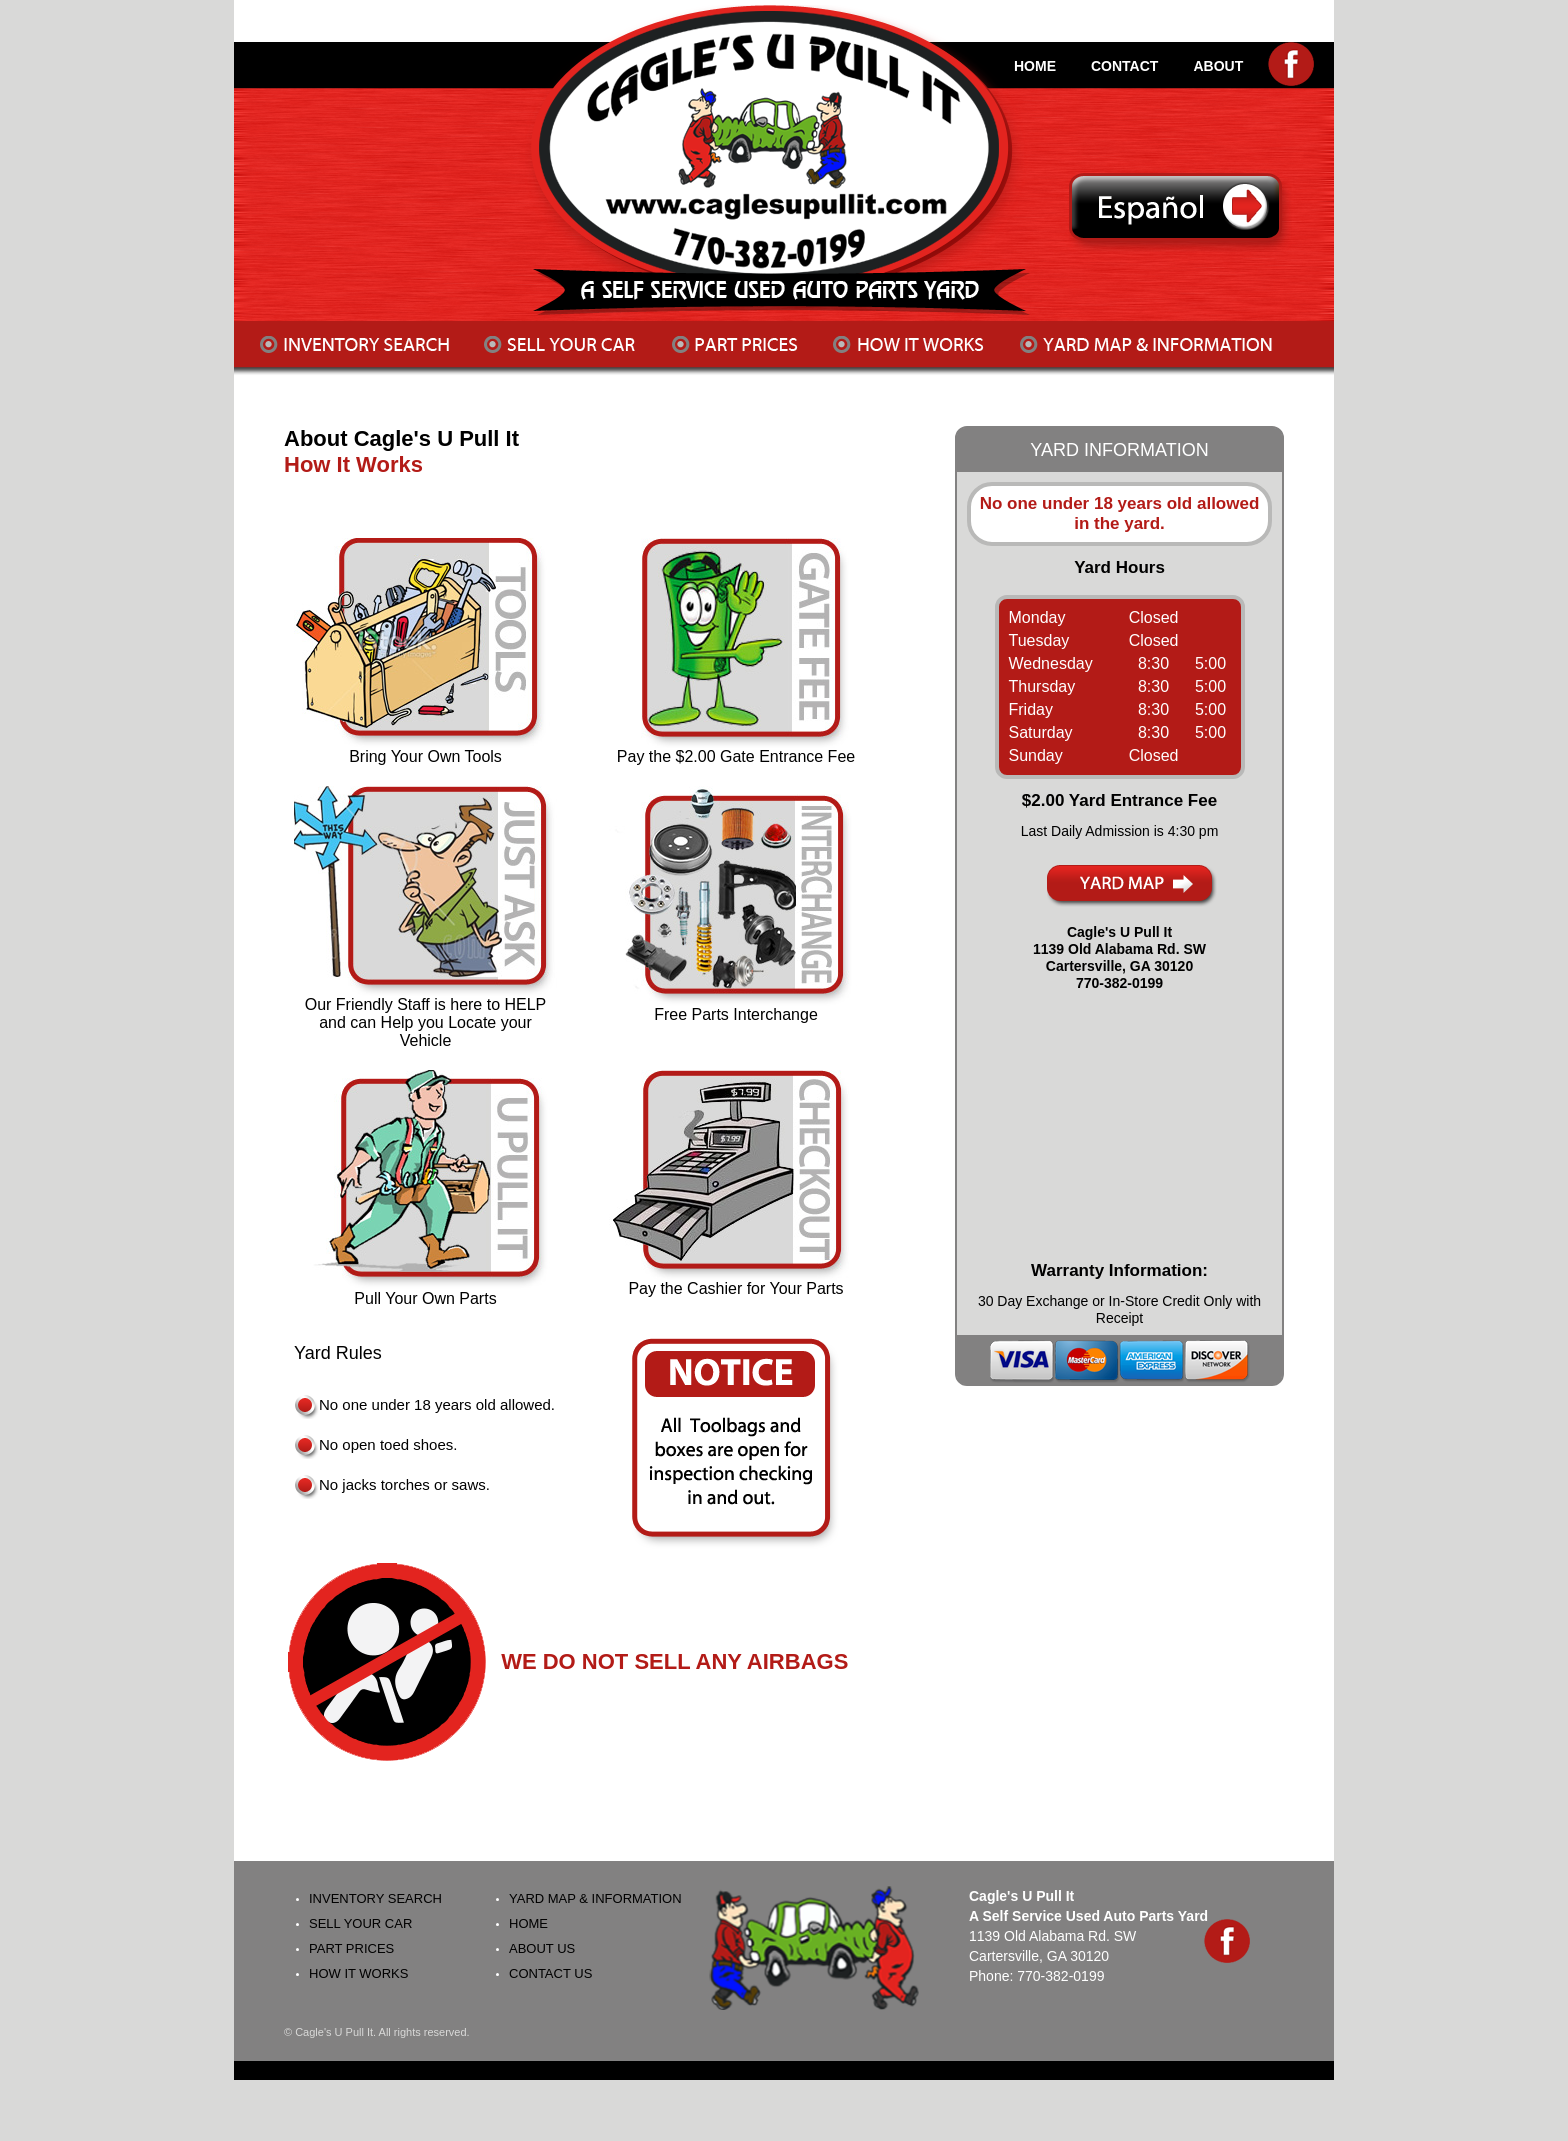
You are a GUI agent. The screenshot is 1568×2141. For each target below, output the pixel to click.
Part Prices (351, 1948)
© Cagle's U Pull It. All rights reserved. (377, 2032)
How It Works (353, 464)
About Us (542, 1948)
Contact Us (550, 1973)
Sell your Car (360, 1923)
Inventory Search (375, 1898)
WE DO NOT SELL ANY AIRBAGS (674, 1661)
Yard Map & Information (595, 1898)
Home (528, 1923)
